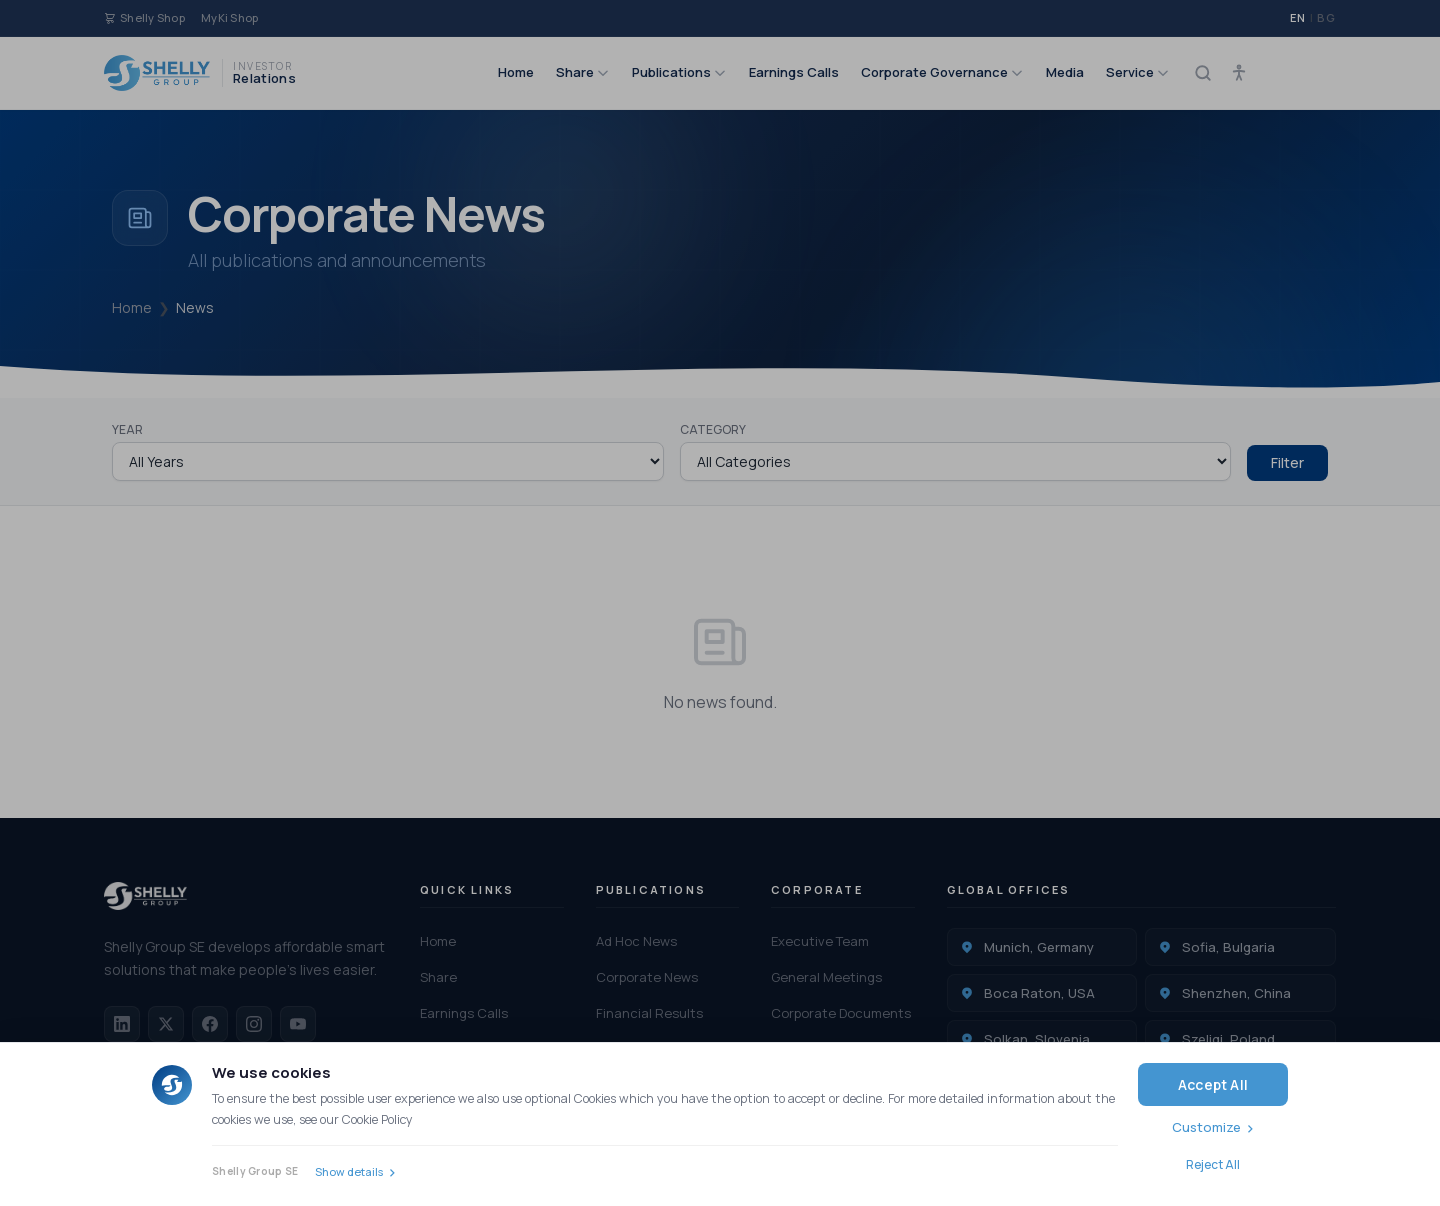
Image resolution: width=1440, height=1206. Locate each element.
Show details (349, 1171)
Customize (1206, 1127)
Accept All (1213, 1084)
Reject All (1213, 1164)
